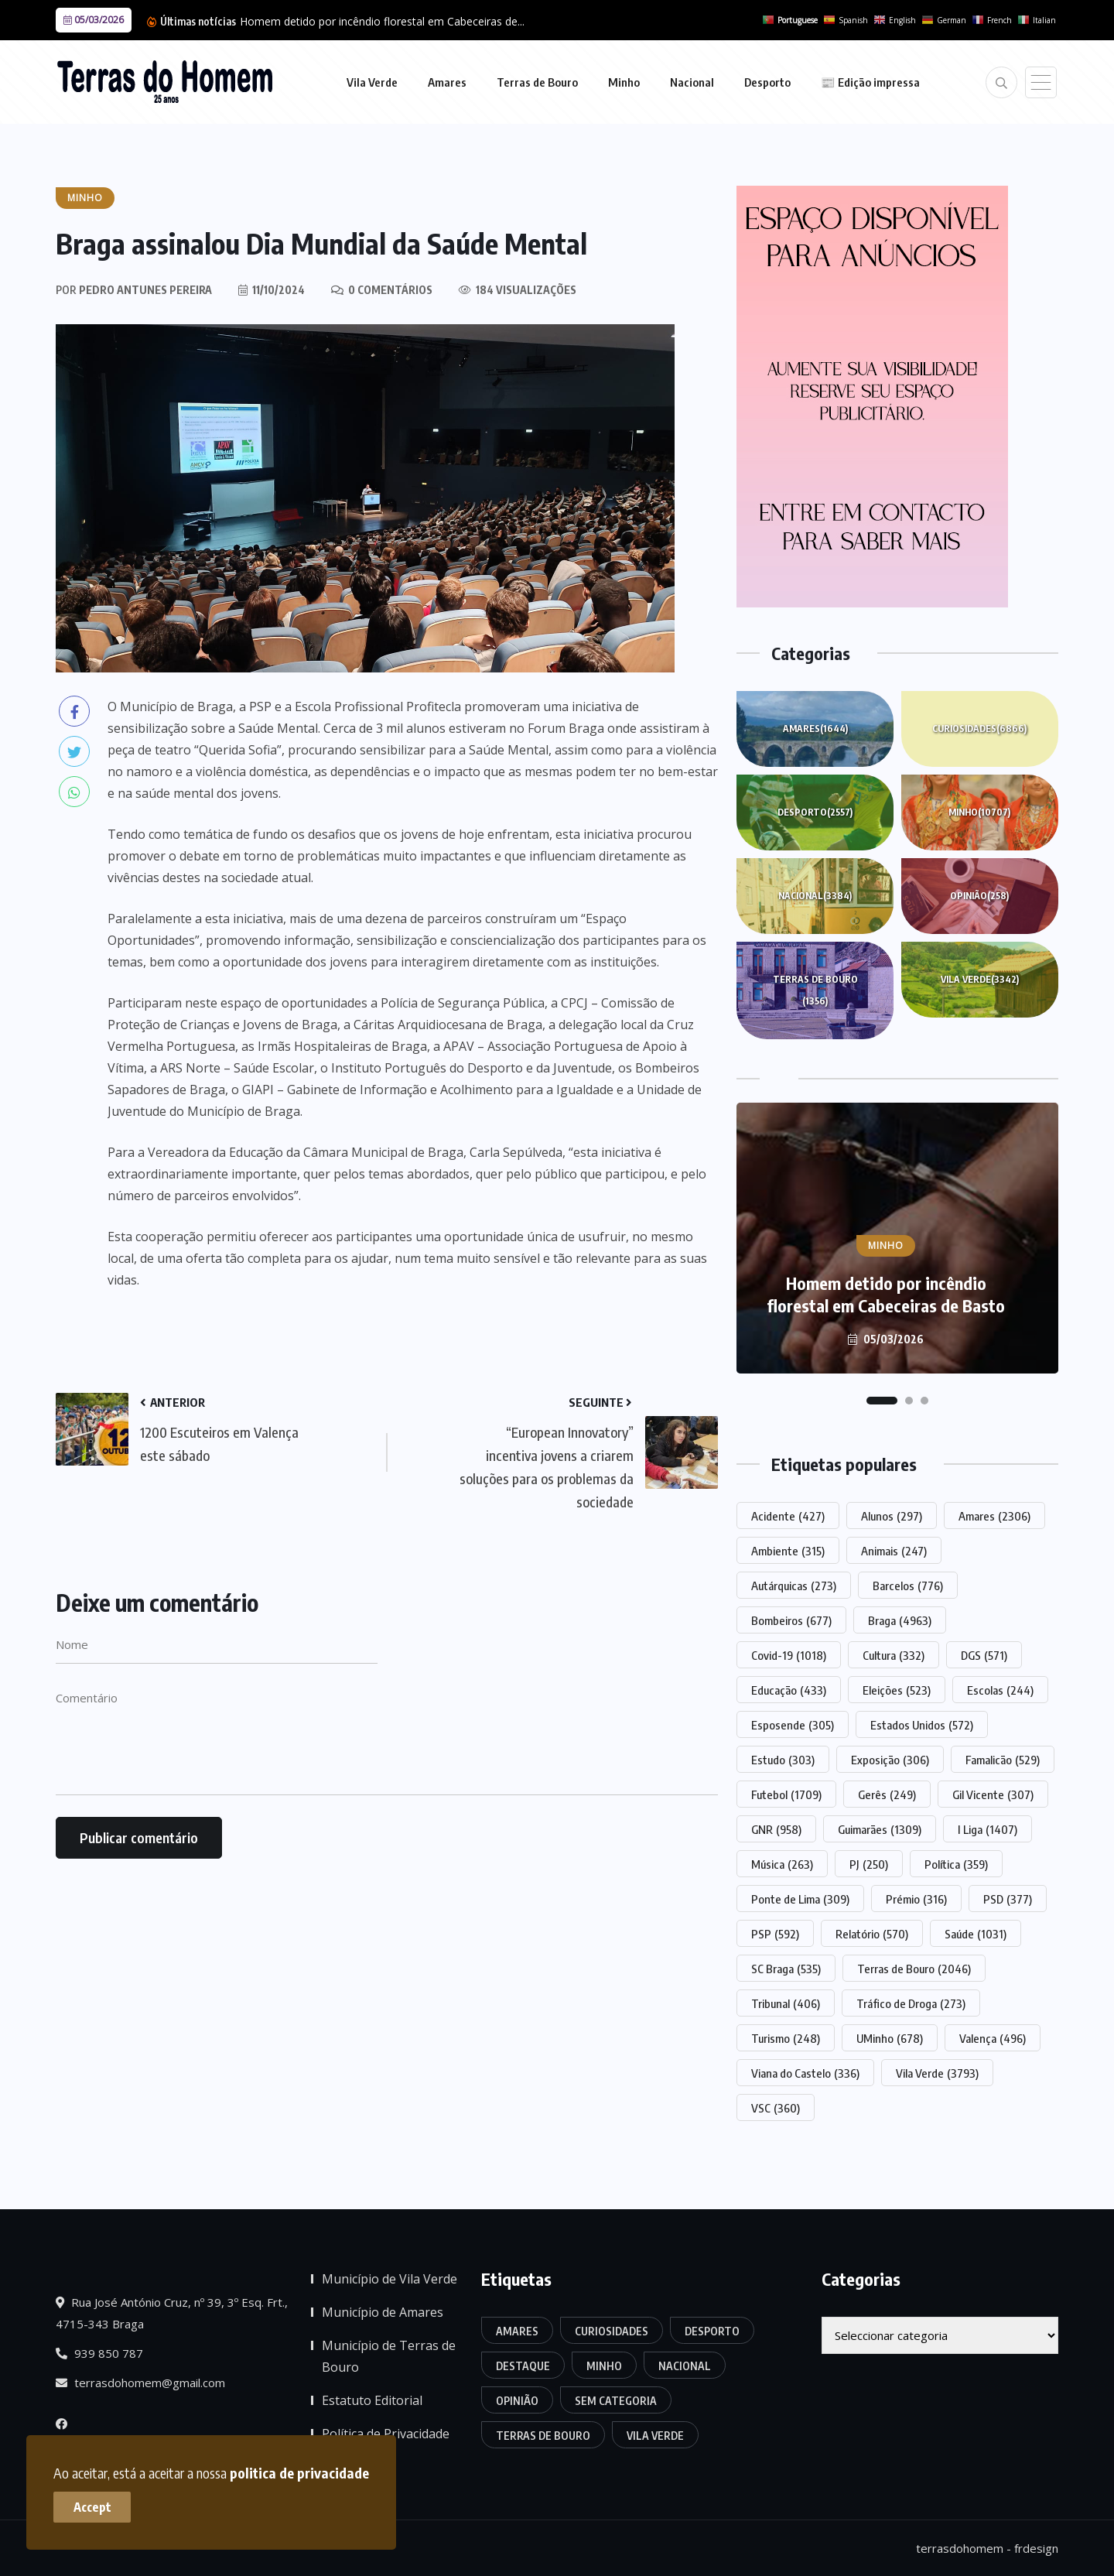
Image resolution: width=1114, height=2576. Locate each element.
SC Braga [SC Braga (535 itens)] (786, 1968)
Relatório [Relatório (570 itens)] (872, 1934)
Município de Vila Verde (389, 2278)
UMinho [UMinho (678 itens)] (889, 2038)
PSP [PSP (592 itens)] (775, 1934)
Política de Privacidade (385, 2433)
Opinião (979, 896)
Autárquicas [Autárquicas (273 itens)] (793, 1585)
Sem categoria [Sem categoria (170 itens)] (616, 2400)
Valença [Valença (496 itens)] (992, 2038)
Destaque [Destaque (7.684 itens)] (523, 2365)
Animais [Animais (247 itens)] (894, 1551)
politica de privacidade (300, 2472)
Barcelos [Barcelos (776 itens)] (908, 1585)
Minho (624, 82)
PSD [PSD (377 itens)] (1007, 1899)
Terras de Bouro (537, 82)
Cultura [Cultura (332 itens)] (893, 1655)
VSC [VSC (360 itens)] (775, 2108)
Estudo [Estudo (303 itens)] (783, 1759)
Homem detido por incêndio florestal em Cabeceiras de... (382, 21)
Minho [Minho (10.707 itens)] (604, 2365)
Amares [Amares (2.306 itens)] (994, 1516)
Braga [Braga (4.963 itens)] (899, 1620)
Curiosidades (979, 729)
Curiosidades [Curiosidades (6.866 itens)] (611, 2331)
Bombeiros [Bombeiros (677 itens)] (791, 1620)
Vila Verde (372, 82)
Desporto (767, 82)
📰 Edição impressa (870, 82)
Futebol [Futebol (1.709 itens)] (786, 1794)
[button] (881, 1400)
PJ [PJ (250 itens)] (868, 1864)
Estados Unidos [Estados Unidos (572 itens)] (921, 1725)
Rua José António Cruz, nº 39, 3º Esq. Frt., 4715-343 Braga (172, 2312)
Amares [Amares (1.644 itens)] (517, 2331)
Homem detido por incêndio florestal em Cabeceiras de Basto (886, 1294)
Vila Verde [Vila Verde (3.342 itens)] (655, 2435)
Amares (447, 82)
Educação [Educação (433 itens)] (788, 1690)
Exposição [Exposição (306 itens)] (890, 1759)
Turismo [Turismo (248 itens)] (785, 2038)
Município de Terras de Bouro (389, 2356)
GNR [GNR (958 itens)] (776, 1829)
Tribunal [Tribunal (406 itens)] (785, 2003)
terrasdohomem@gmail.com (140, 2382)
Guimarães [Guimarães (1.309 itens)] (879, 1829)
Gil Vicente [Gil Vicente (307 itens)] (993, 1794)
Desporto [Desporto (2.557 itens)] (712, 2331)
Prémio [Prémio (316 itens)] (916, 1899)
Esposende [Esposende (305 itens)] (792, 1725)
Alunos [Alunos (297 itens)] (891, 1516)
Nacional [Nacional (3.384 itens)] (684, 2365)
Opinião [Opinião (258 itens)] (517, 2400)
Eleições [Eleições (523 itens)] (897, 1690)
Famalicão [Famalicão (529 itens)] (1002, 1759)
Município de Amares (382, 2312)
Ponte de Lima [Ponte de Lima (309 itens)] (800, 1899)
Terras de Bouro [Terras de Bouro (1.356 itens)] (543, 2435)
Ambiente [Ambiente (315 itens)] (788, 1551)
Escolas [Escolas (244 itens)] (1000, 1690)
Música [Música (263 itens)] (782, 1864)
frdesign (1036, 2548)
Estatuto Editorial (372, 2400)
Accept (93, 2506)
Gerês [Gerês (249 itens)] (887, 1794)
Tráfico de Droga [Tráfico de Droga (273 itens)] (910, 2003)
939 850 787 (99, 2353)
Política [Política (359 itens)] (956, 1864)
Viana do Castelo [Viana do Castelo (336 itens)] (805, 2073)
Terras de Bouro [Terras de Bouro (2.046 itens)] (914, 1968)
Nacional (692, 82)
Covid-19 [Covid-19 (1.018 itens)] (788, 1655)
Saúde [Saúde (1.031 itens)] (975, 1934)
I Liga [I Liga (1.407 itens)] (987, 1829)
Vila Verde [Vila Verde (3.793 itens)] (937, 2073)
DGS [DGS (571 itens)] (984, 1655)
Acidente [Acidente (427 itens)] (788, 1516)
